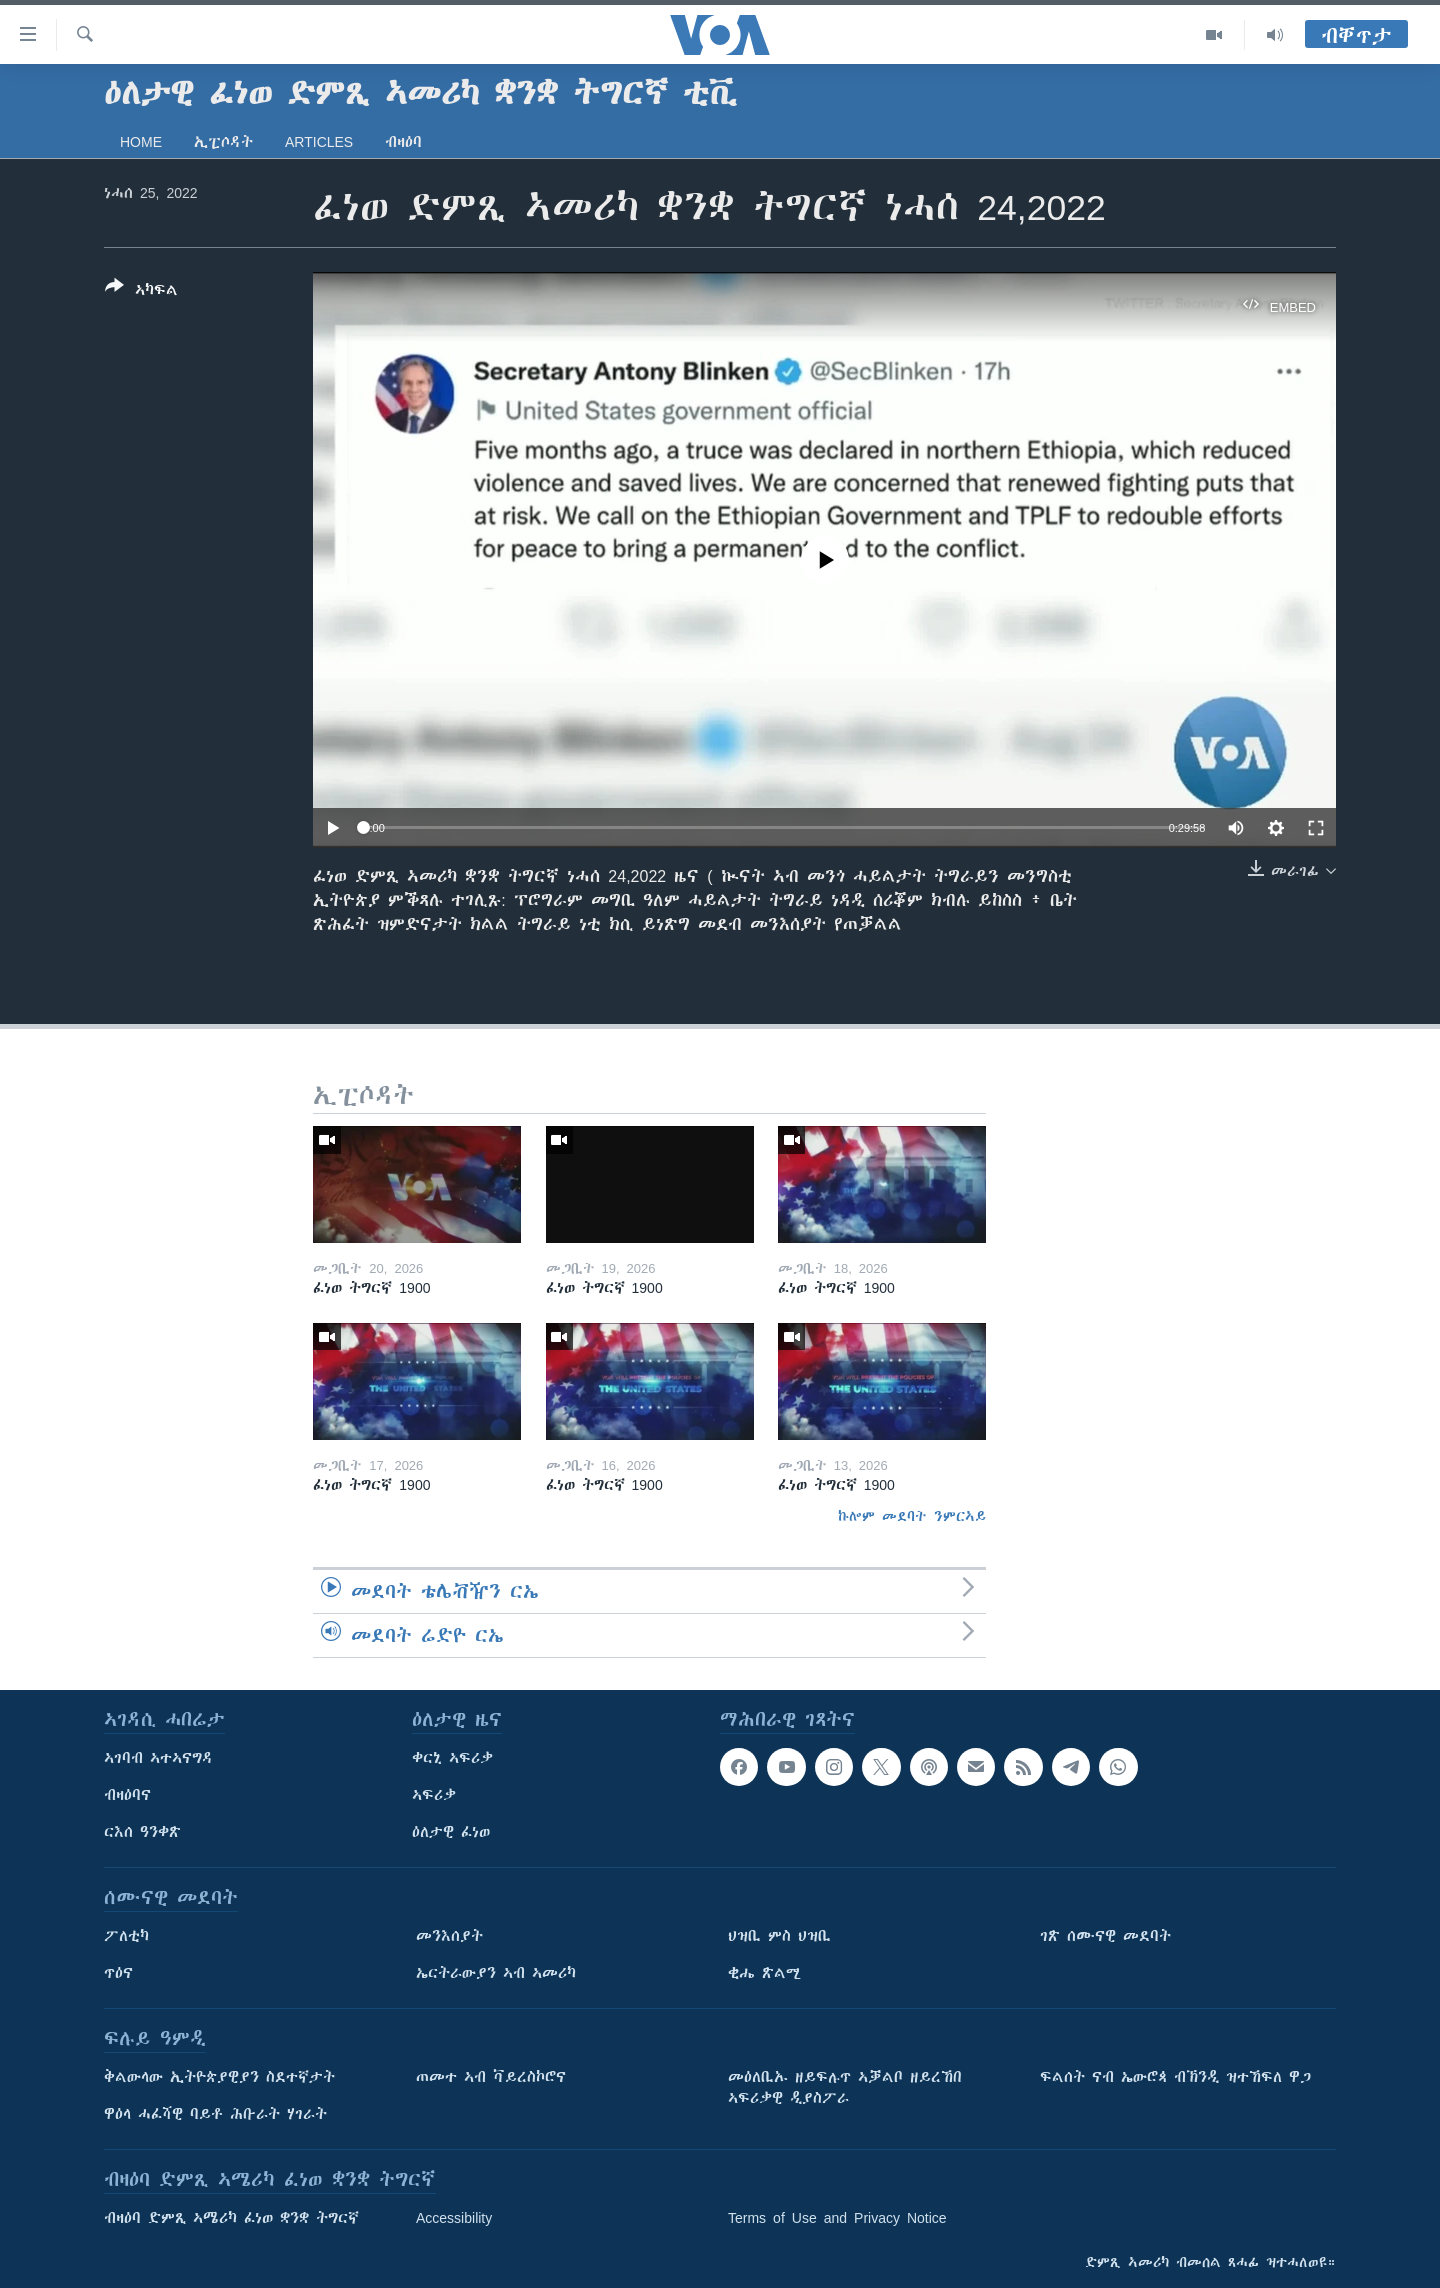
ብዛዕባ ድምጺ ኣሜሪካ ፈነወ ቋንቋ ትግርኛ (231, 2218)
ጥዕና (118, 1973)
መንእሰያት (449, 1936)
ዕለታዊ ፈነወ (451, 1832)
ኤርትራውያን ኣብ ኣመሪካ (496, 1973)
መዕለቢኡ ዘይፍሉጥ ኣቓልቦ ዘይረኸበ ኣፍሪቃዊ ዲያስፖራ (845, 2087)
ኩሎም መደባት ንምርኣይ (912, 1516)
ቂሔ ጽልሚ (764, 1973)
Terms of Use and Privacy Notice (837, 2218)
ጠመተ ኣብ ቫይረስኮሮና (491, 2077)
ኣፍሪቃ (434, 1795)
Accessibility (454, 2218)
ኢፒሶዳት (223, 142)
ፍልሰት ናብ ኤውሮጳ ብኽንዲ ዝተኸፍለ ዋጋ (1175, 2077)
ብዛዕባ (403, 142)
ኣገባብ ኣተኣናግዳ (158, 1758)
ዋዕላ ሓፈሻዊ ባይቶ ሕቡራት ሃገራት (215, 2114)
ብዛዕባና (127, 1795)
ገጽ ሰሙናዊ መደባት (1105, 1936)
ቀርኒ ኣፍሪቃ (452, 1758)
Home (141, 142)
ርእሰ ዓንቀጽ (142, 1832)
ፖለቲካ (126, 1936)
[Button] (141, 292)
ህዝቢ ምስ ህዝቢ (779, 1936)
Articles (319, 142)
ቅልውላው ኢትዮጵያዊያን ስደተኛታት (219, 2077)
